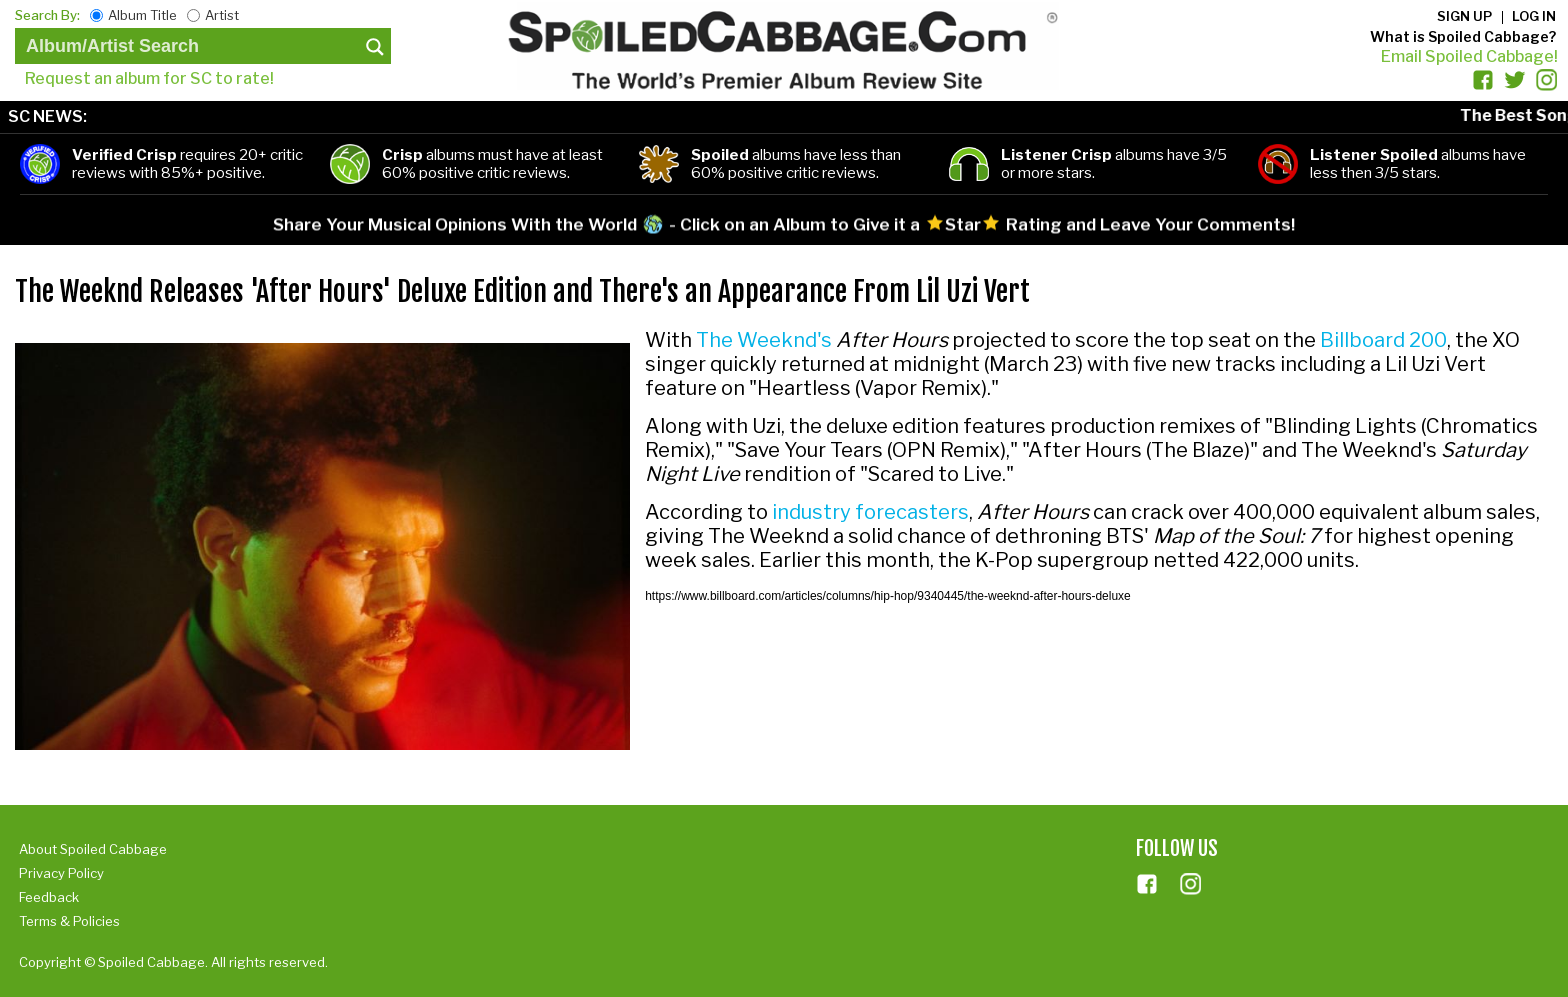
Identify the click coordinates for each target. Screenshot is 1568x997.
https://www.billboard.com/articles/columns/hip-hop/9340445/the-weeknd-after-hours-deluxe (888, 596)
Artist (222, 15)
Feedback (49, 897)
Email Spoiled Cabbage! (1469, 56)
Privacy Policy (61, 873)
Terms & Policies (69, 921)
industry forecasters (870, 512)
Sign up (1464, 16)
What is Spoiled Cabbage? (1463, 36)
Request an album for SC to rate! (149, 78)
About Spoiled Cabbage (93, 849)
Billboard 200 (1383, 340)
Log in (1534, 16)
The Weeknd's (764, 340)
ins (1191, 884)
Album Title (142, 15)
